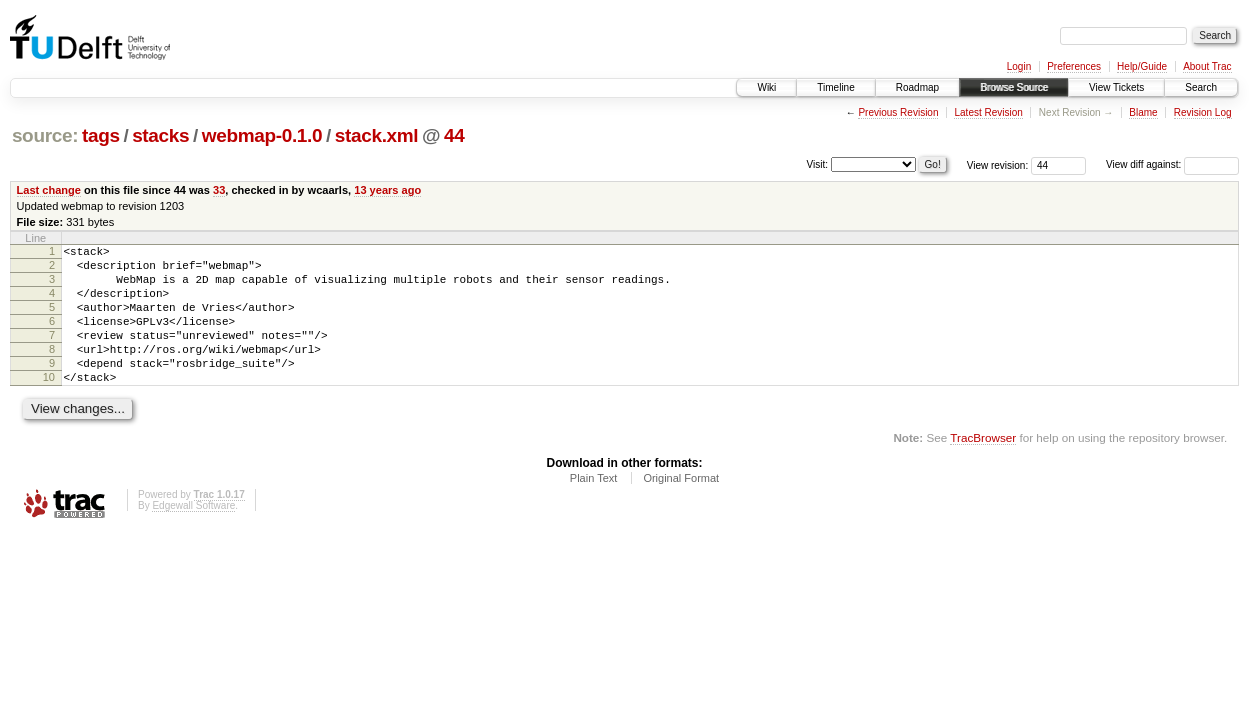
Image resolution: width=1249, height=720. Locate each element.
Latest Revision (988, 112)
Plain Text (594, 508)
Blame (1143, 112)
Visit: (818, 163)
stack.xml (377, 135)
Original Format (681, 508)
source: (45, 135)
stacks (160, 135)
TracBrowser (983, 467)
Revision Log (1203, 112)
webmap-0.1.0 (262, 135)
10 (49, 404)
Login (1019, 66)
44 (454, 135)
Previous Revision (898, 112)
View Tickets (1116, 87)
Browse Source (1014, 87)
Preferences (1074, 66)
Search (1201, 87)
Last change (49, 190)
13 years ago (387, 190)
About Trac (1207, 66)
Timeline (835, 87)
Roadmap (917, 87)
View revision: (998, 164)
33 (219, 190)
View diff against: (1172, 164)
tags (101, 135)
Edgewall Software (193, 535)
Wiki (766, 87)
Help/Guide (1142, 66)
